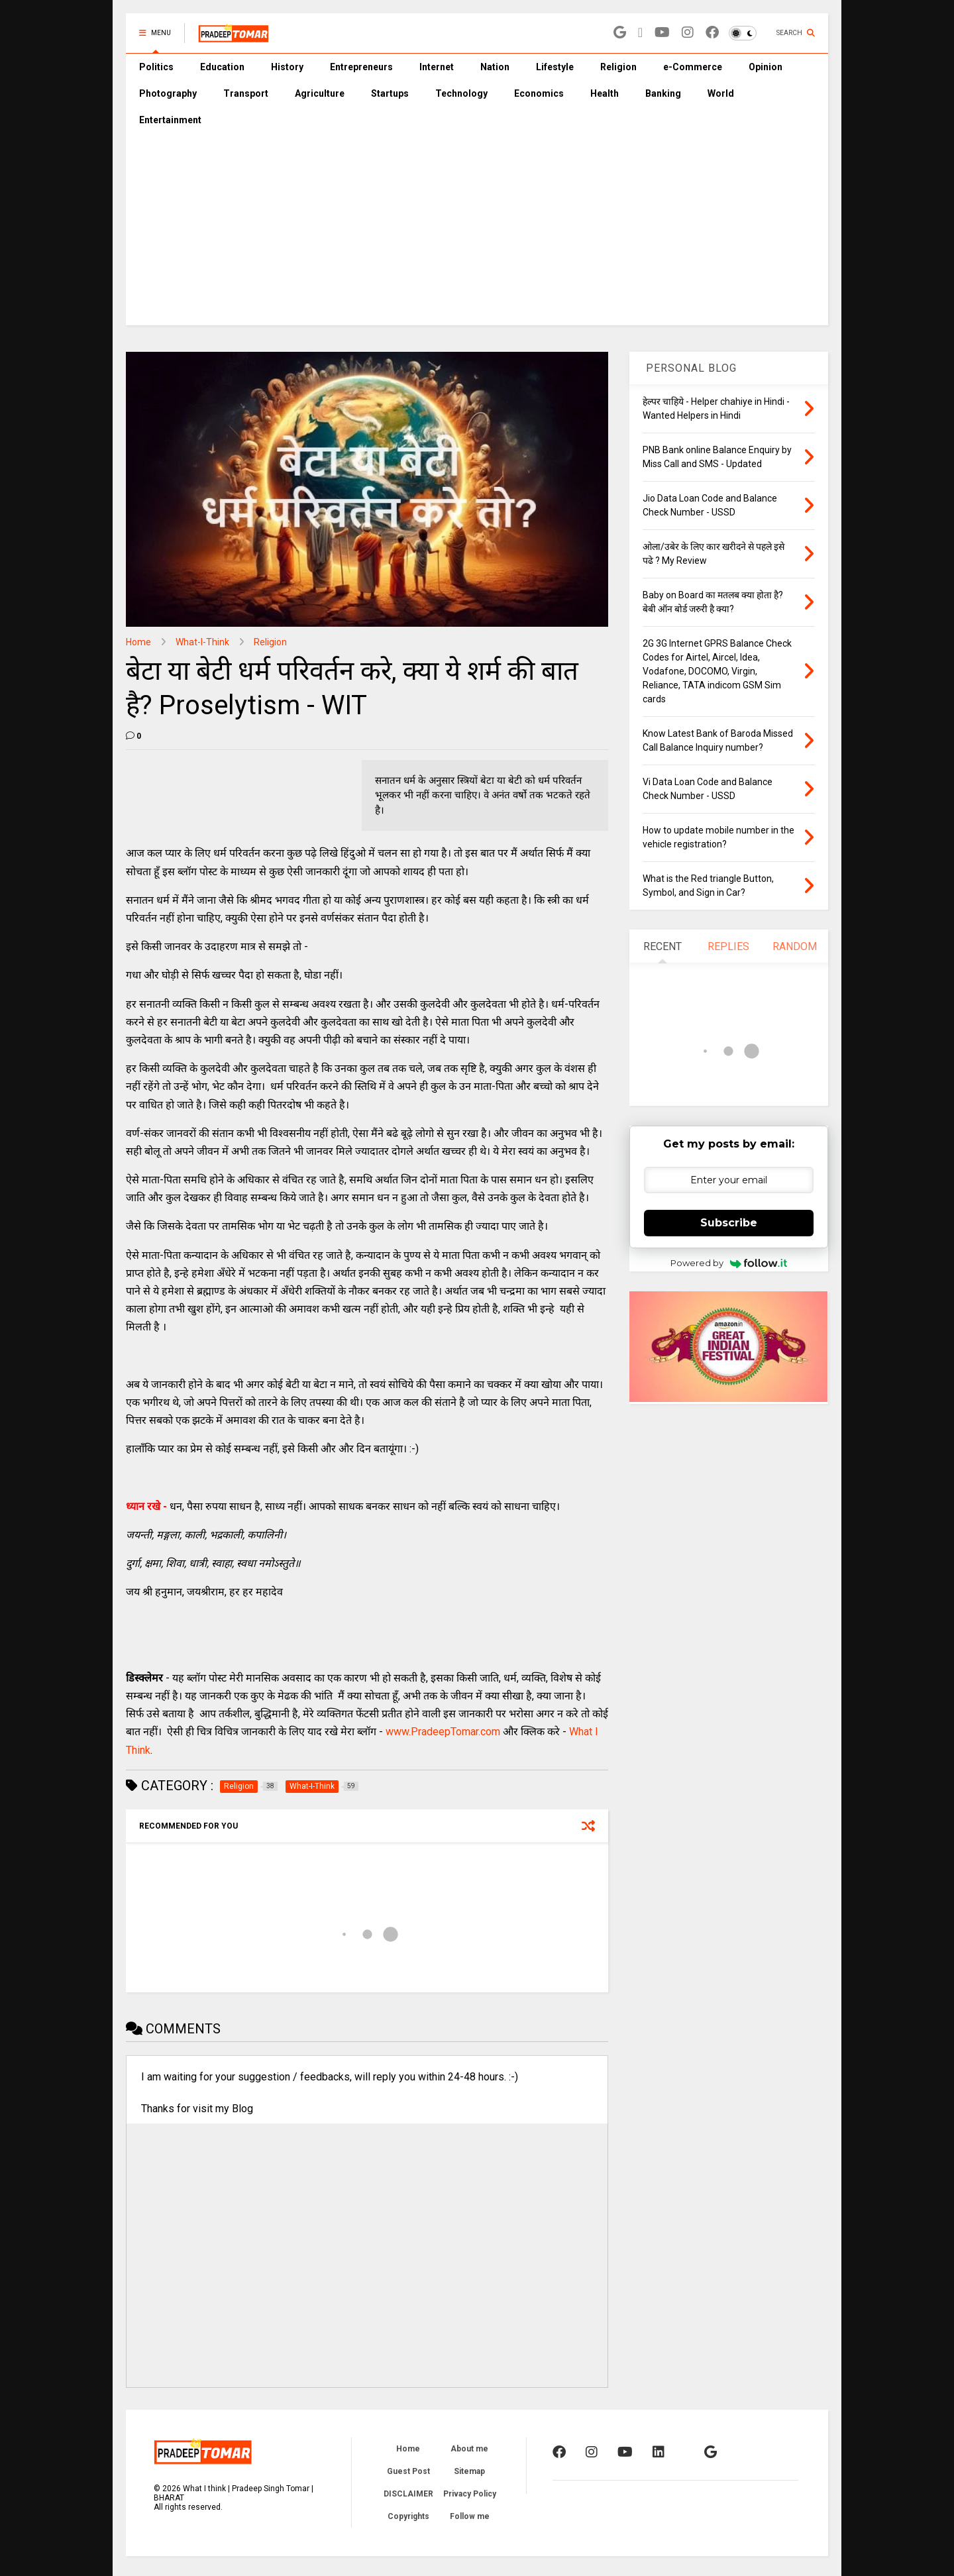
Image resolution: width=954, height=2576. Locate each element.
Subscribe (728, 1222)
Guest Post (408, 2471)
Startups (390, 93)
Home (138, 642)
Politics (156, 67)
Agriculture (319, 93)
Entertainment (170, 120)
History (287, 67)
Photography (168, 93)
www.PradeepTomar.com (443, 1731)
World (721, 93)
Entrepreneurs (361, 67)
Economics (539, 93)
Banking (663, 93)
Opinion (765, 67)
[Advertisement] (477, 232)
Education (222, 67)
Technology (461, 93)
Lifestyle (555, 67)
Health (604, 93)
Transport (245, 93)
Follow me (470, 2516)
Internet (436, 67)
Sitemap (469, 2471)
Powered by (729, 1263)
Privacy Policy (469, 2493)
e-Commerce (692, 67)
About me (469, 2448)
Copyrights (408, 2516)
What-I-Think (202, 642)
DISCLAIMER (408, 2493)
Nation (494, 67)
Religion (618, 67)
